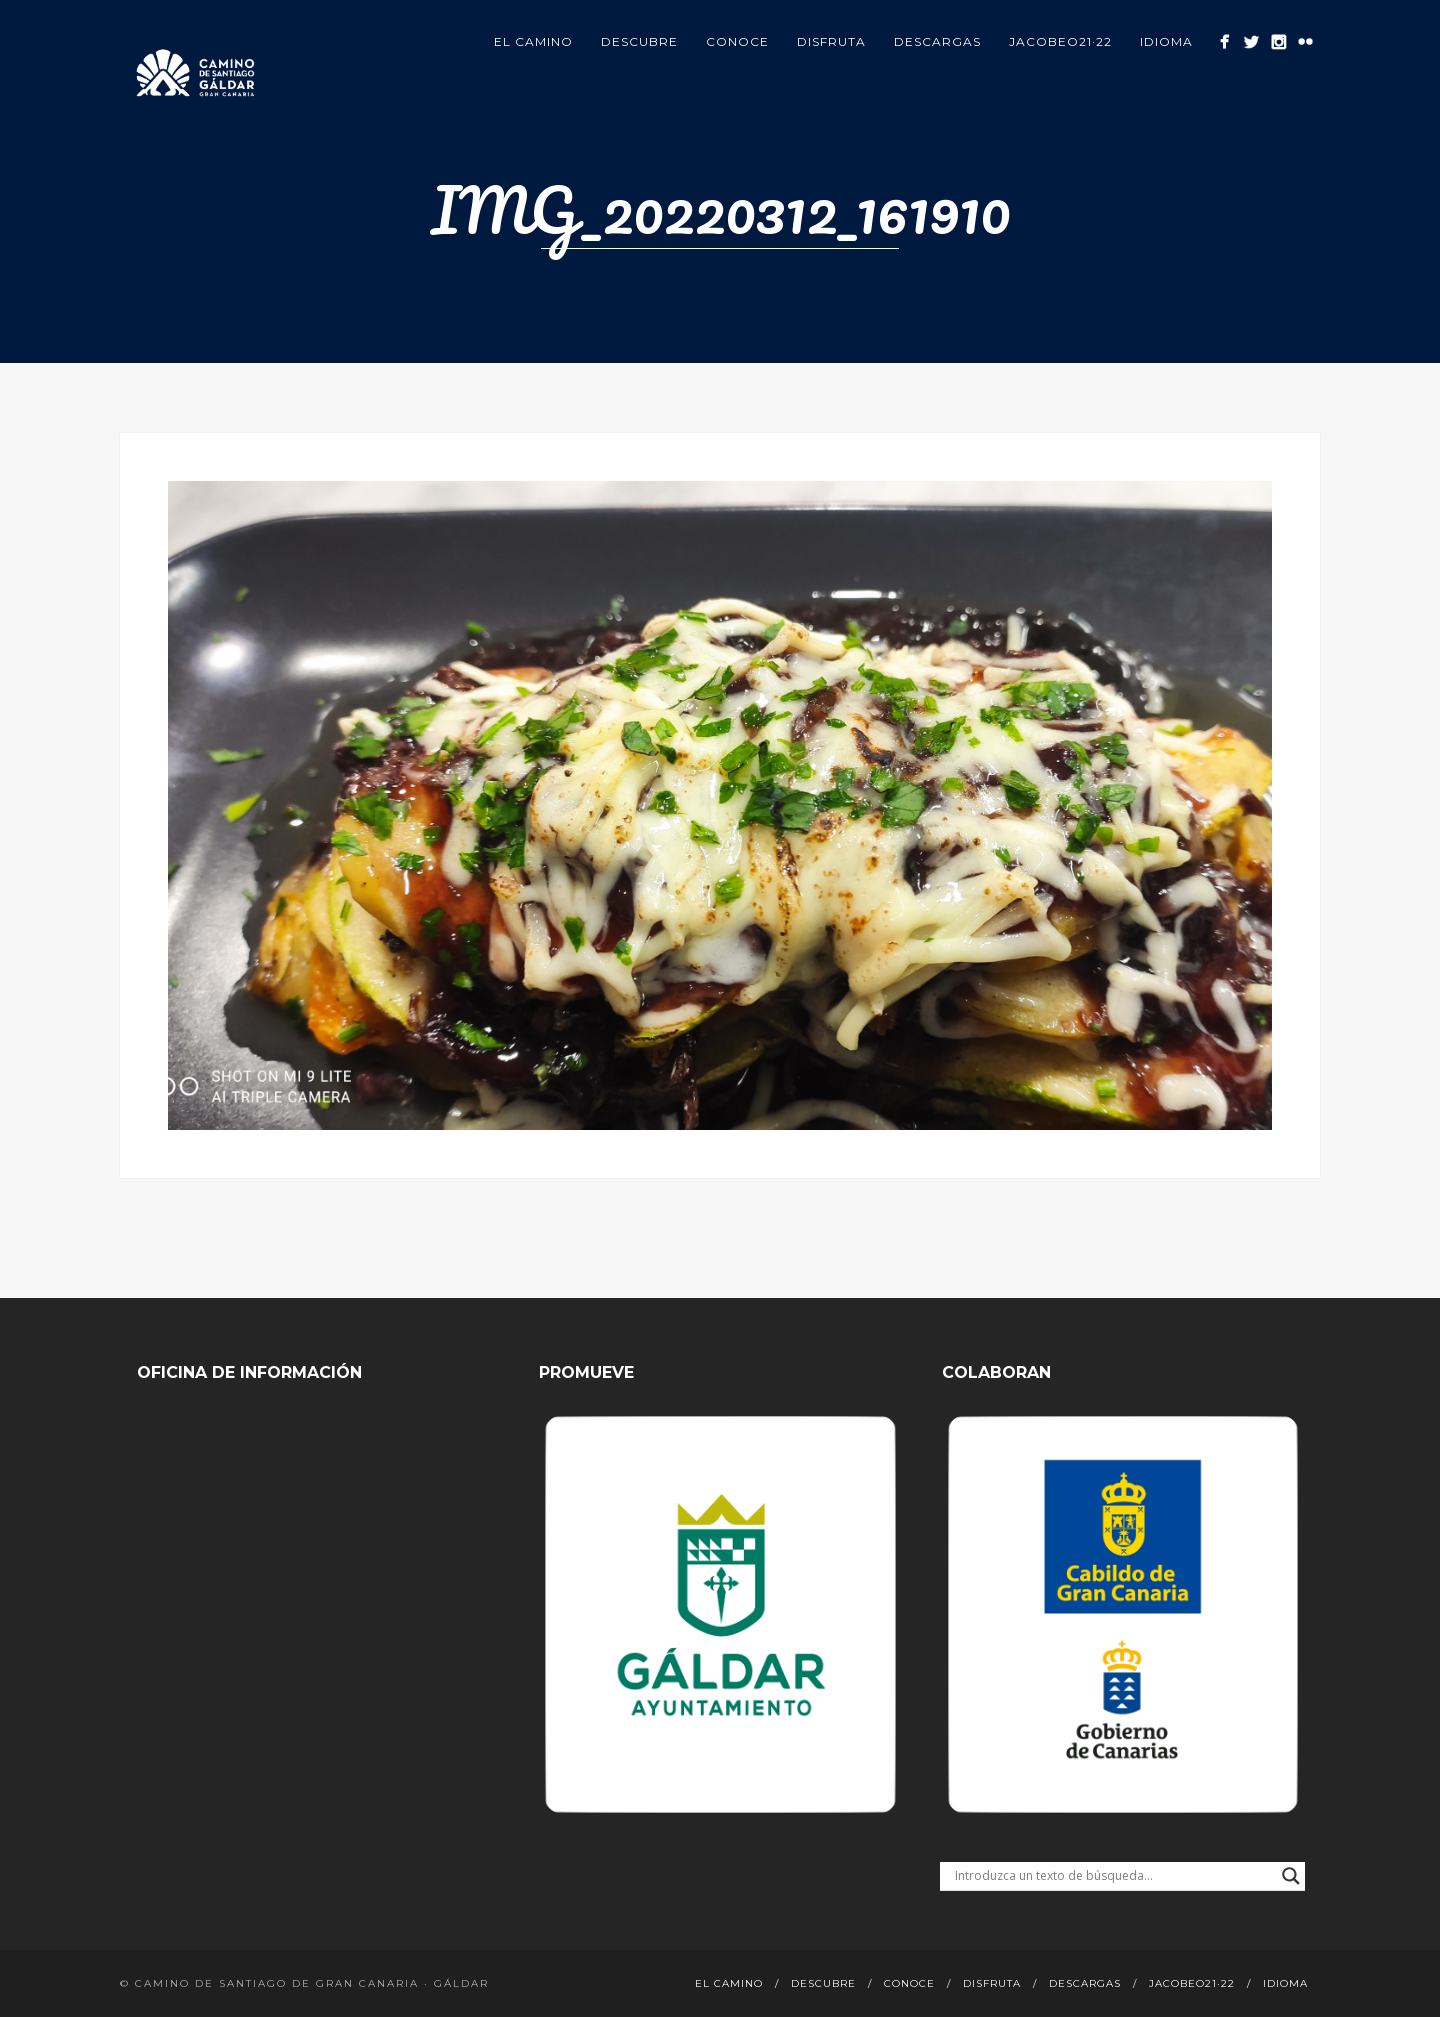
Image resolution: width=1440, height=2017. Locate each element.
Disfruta (831, 41)
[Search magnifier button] (1291, 1876)
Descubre (639, 41)
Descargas (937, 41)
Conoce (737, 41)
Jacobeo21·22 (1060, 41)
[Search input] (1113, 1876)
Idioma (1166, 41)
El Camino (533, 41)
